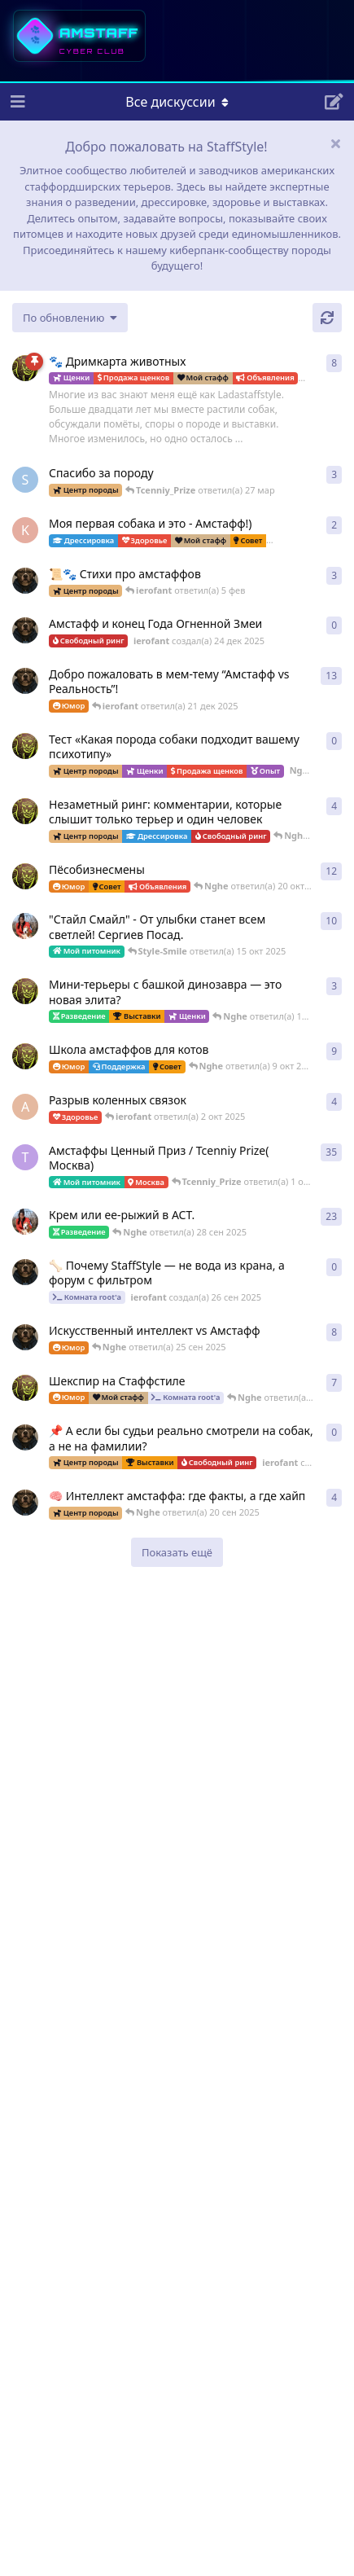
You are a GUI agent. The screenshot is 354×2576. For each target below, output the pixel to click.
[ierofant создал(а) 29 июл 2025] (25, 581)
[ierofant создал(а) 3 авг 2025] (25, 681)
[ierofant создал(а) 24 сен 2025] (25, 1437)
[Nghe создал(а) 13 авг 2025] (25, 1056)
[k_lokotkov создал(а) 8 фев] (25, 530)
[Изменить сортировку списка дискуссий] (70, 317)
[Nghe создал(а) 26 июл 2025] (25, 991)
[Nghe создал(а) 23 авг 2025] (25, 368)
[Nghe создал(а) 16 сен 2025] (25, 1388)
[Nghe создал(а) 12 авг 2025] (25, 876)
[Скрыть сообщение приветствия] (335, 143)
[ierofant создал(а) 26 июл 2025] (25, 1503)
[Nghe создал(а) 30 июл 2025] (25, 811)
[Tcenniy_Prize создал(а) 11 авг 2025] (25, 1157)
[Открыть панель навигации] (16, 102)
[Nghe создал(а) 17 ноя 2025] (25, 746)
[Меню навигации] (177, 102)
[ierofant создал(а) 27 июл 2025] (25, 1337)
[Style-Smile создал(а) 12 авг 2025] (25, 926)
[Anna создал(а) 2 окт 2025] (25, 1107)
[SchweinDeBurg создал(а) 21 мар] (25, 480)
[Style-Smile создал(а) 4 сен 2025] (25, 1222)
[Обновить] (327, 317)
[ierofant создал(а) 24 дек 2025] (25, 630)
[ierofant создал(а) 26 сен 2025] (25, 1272)
